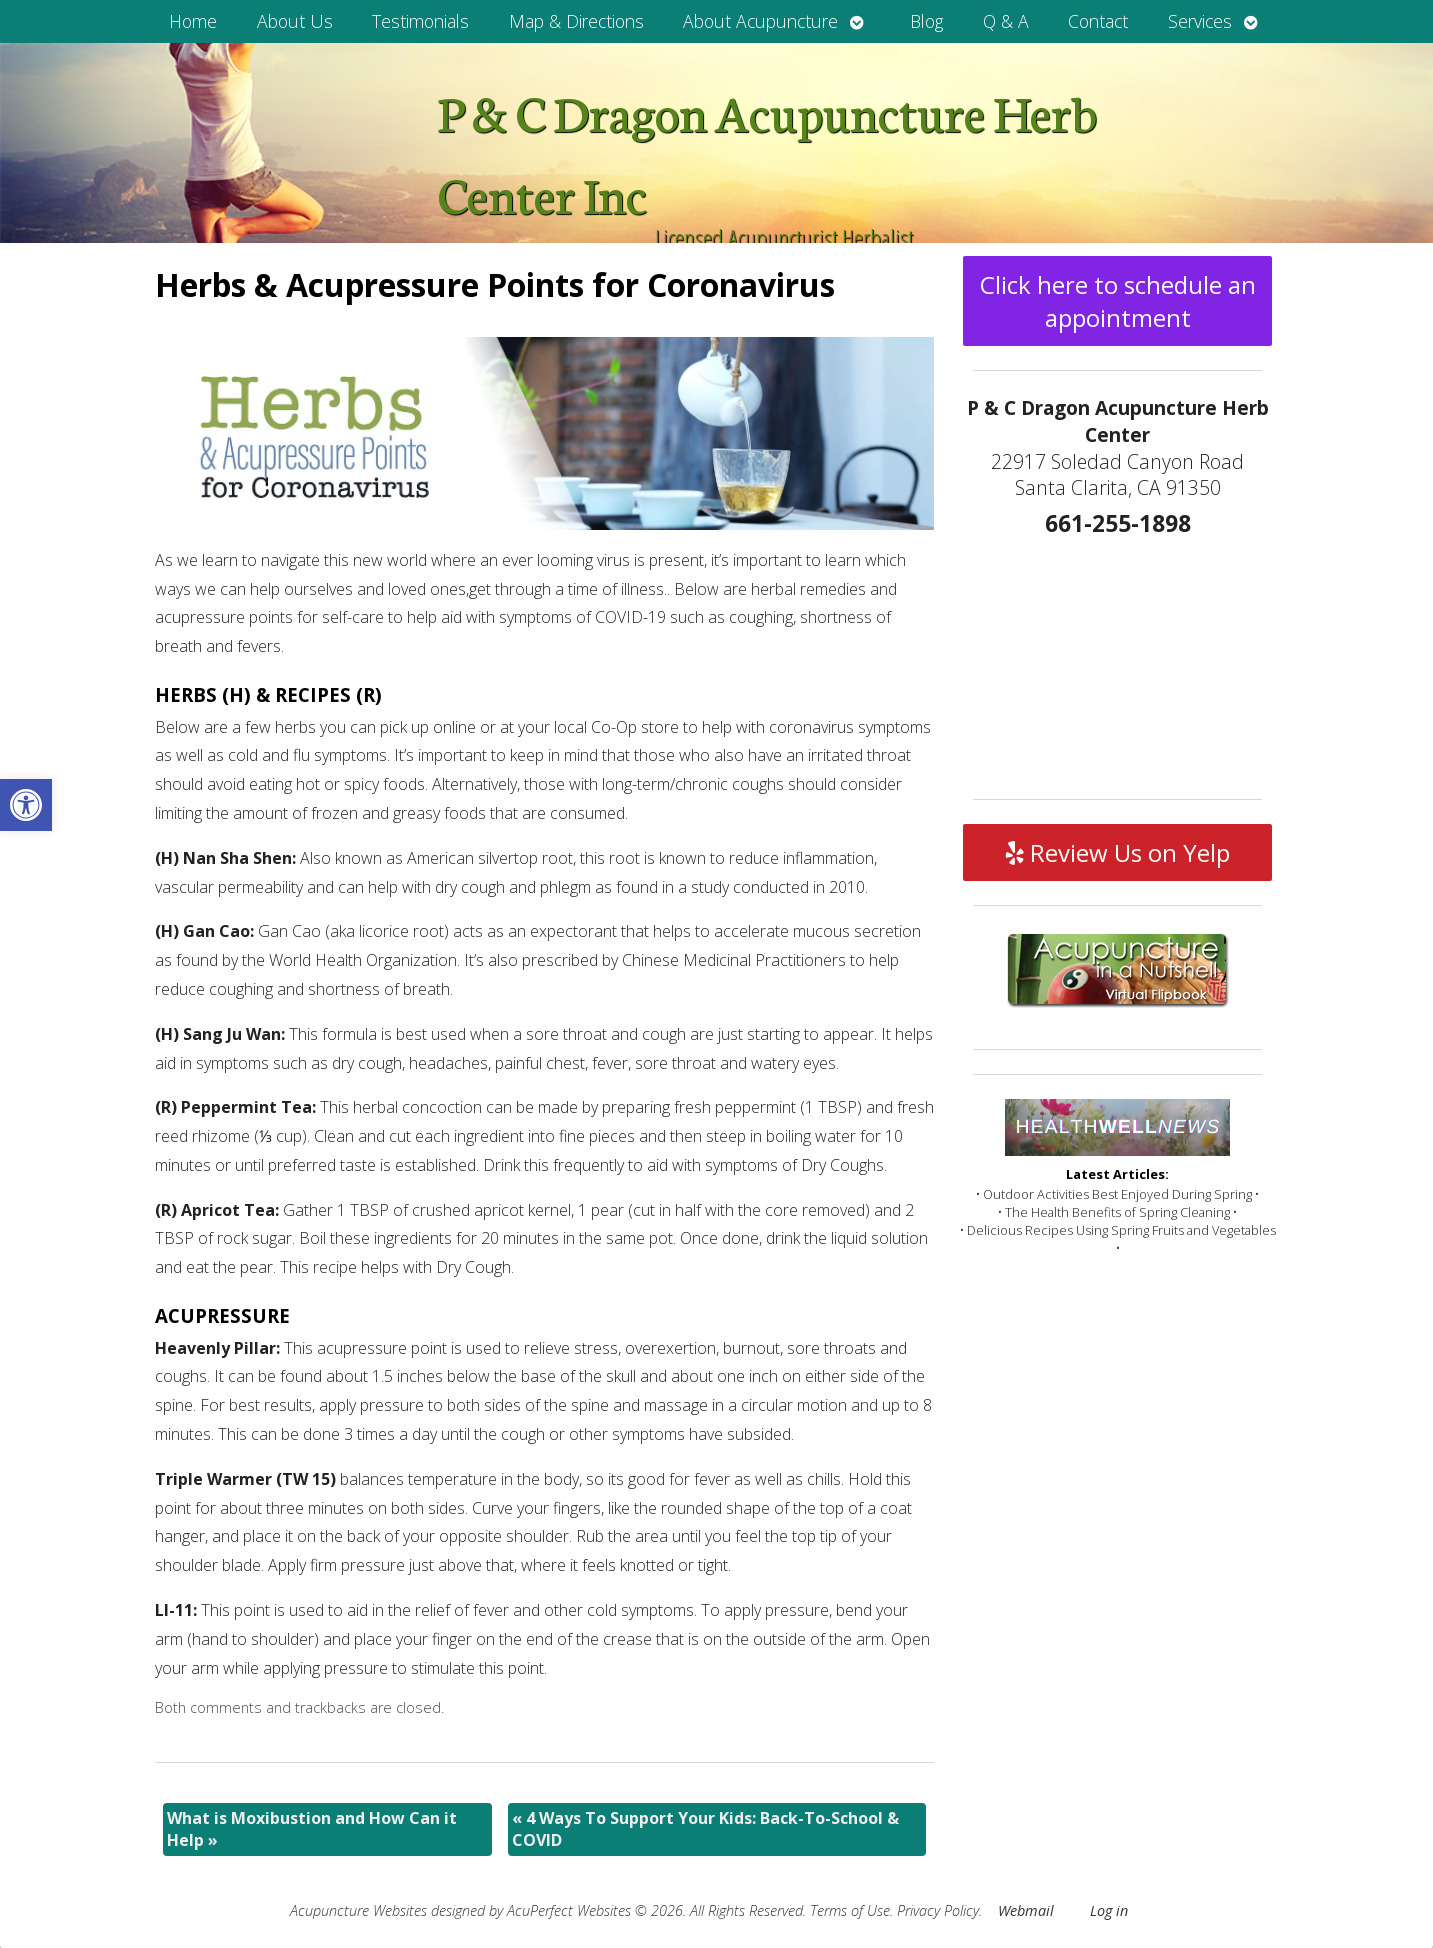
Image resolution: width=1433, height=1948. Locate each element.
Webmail (1026, 1910)
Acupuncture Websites (358, 1910)
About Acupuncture (760, 21)
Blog (926, 21)
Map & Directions (576, 21)
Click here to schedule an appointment (1118, 301)
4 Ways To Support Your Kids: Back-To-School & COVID (705, 1829)
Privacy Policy (938, 1910)
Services (1200, 21)
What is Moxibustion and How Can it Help (312, 1829)
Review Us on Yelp (1118, 852)
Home (193, 21)
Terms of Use (850, 1910)
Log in (1109, 1910)
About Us (295, 21)
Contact (1098, 21)
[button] (26, 805)
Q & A (1006, 21)
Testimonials (420, 21)
